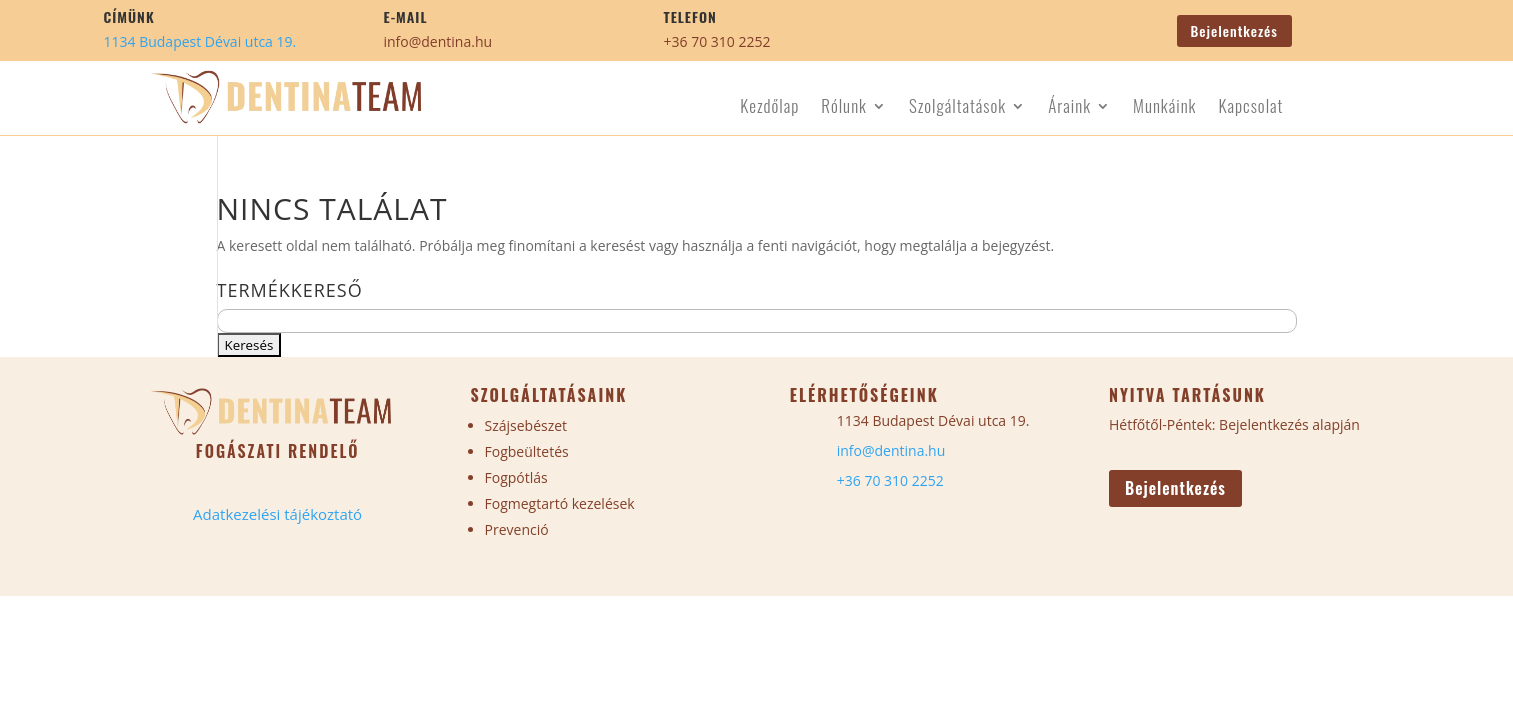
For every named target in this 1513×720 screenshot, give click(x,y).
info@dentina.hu (438, 41)
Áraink (1069, 108)
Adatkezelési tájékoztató (277, 514)
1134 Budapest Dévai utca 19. (200, 41)
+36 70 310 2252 (717, 41)
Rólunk (844, 108)
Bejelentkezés (1234, 30)
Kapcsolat (1250, 108)
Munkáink (1164, 108)
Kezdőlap (769, 108)
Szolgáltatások (957, 108)
